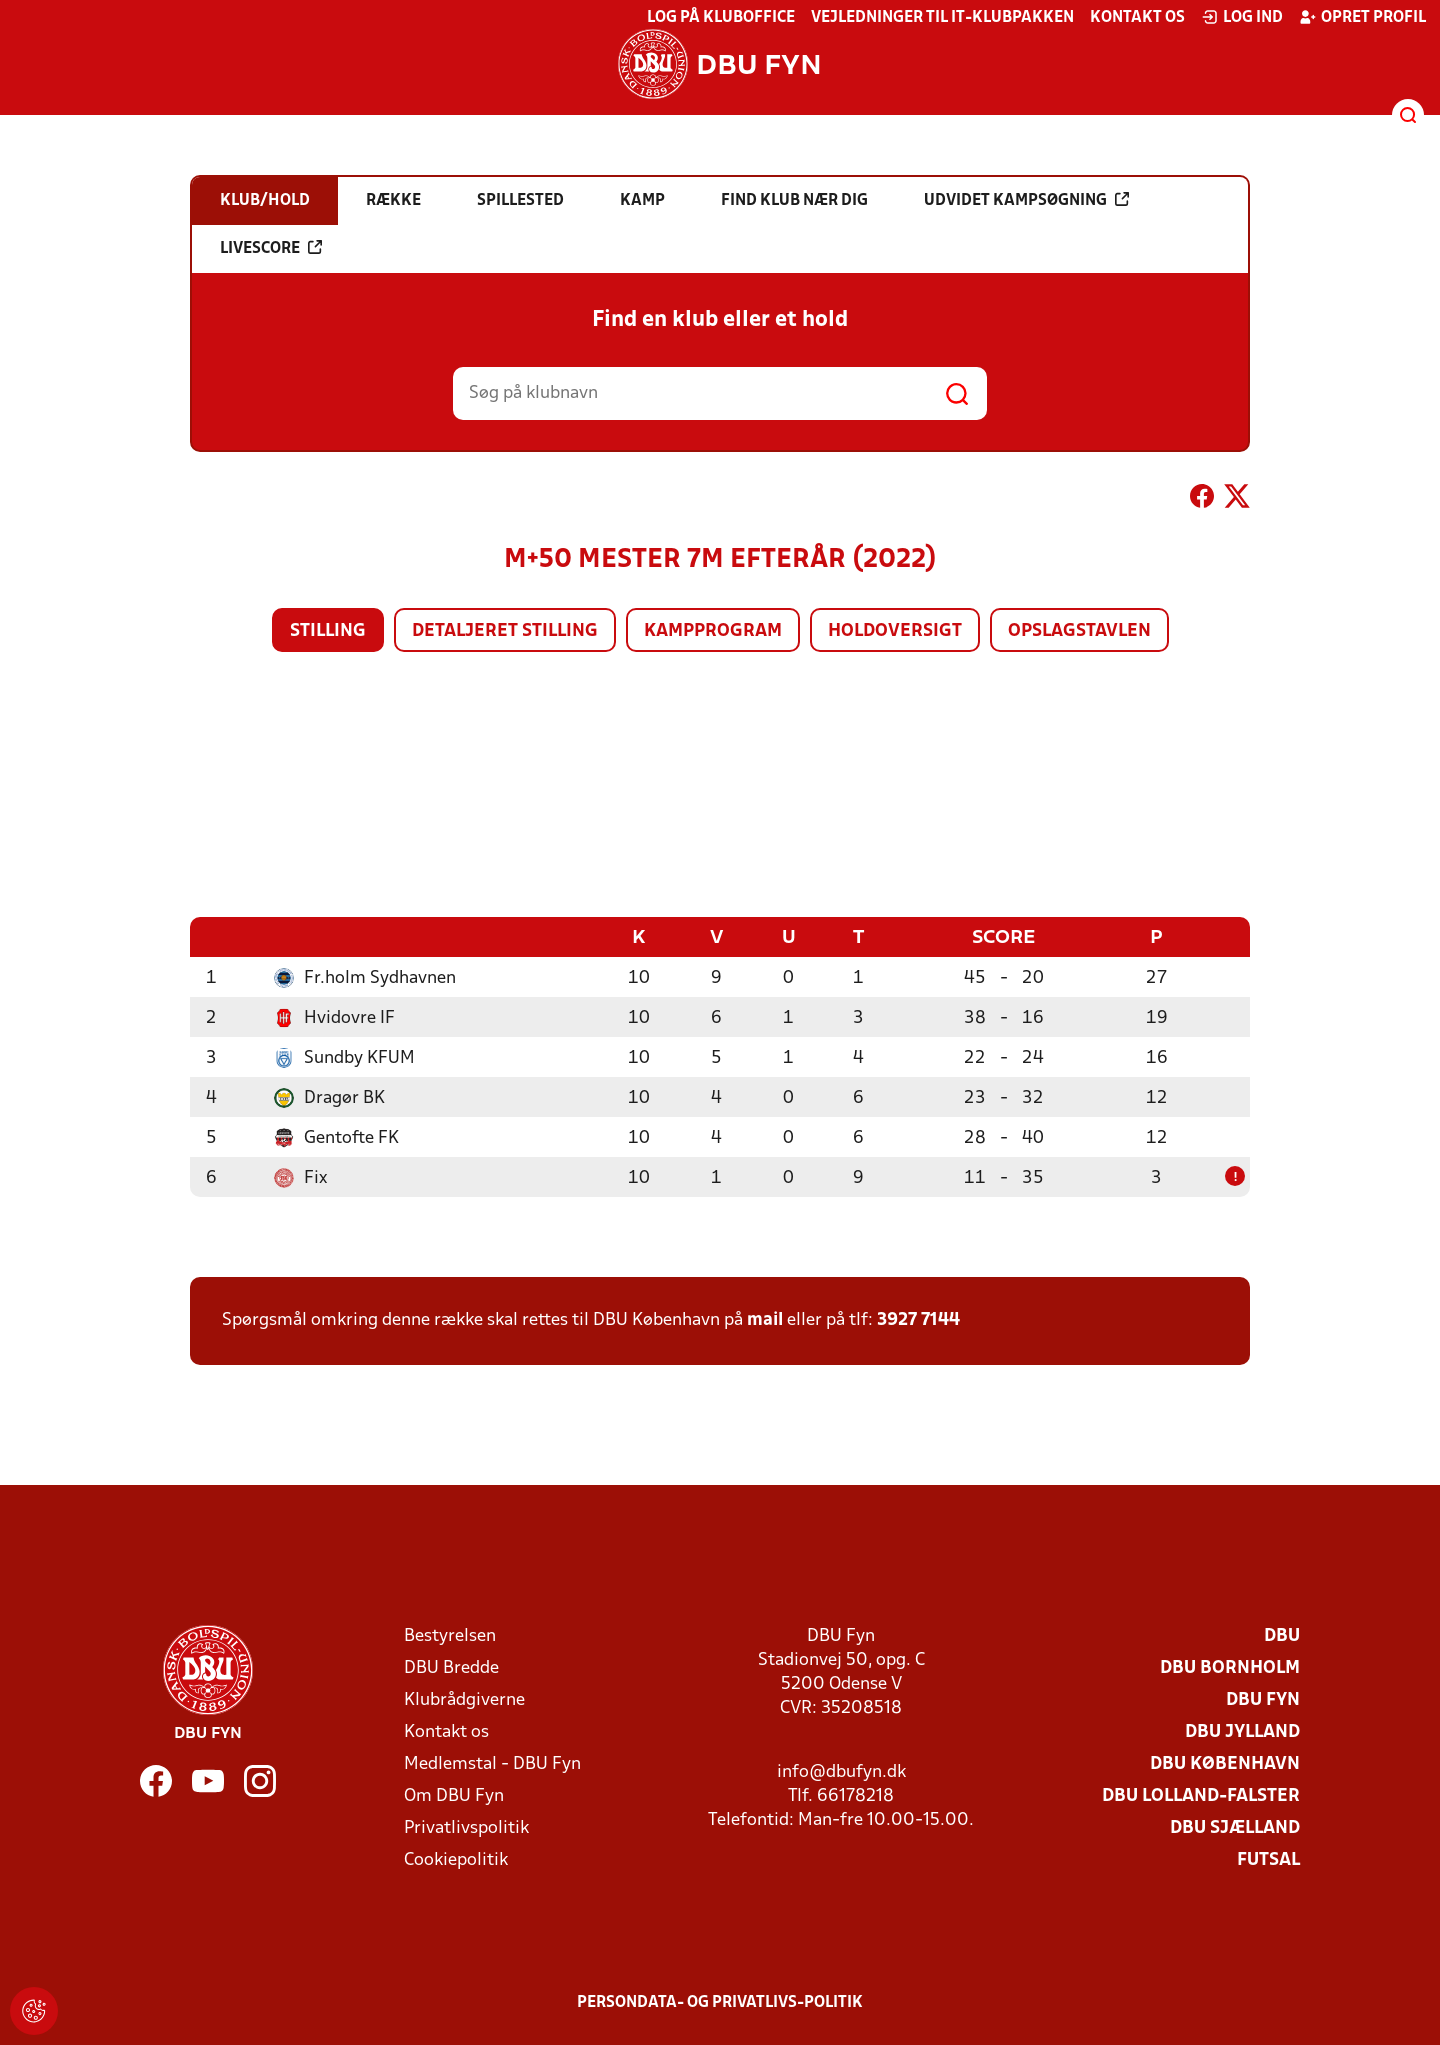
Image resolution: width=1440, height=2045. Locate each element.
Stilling (328, 631)
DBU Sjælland (1235, 1827)
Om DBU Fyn (454, 1795)
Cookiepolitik (456, 1859)
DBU (1282, 1635)
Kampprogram (713, 631)
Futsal (1268, 1859)
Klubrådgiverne (464, 1699)
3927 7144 (918, 1319)
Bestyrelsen (450, 1635)
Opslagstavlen (1079, 631)
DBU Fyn (1263, 1699)
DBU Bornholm (1230, 1667)
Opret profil (1362, 17)
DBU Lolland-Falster (1201, 1795)
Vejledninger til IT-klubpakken (942, 18)
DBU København (1225, 1763)
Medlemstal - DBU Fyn (492, 1763)
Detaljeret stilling (505, 631)
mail (765, 1319)
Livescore (271, 248)
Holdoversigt (895, 631)
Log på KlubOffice (721, 18)
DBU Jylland (1242, 1731)
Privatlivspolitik (466, 1827)
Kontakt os (1137, 18)
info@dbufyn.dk (841, 1771)
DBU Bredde (451, 1667)
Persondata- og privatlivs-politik (720, 2002)
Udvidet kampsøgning (1026, 200)
